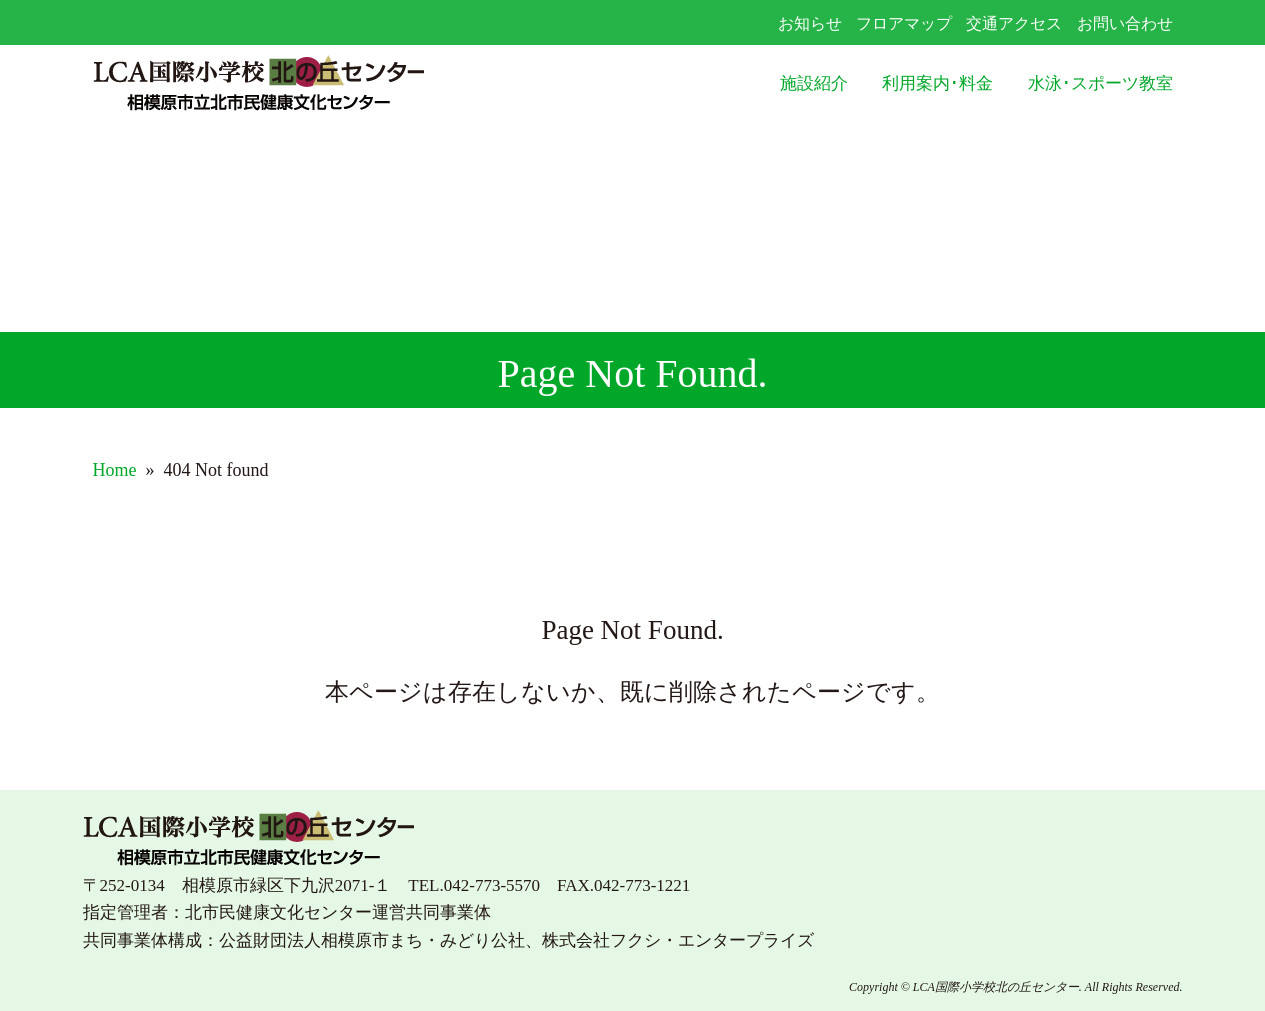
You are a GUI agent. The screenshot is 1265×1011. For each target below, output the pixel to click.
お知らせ (810, 23)
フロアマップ (904, 23)
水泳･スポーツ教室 (1100, 83)
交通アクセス (1014, 23)
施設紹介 (814, 83)
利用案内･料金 (937, 83)
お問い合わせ (1125, 23)
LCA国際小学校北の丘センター (309, 84)
